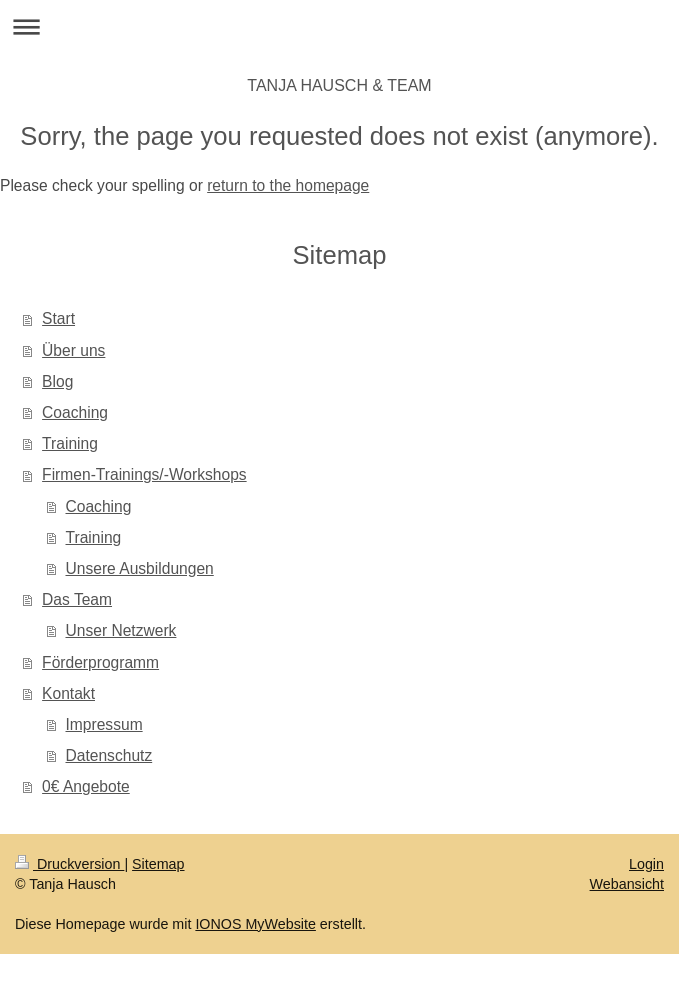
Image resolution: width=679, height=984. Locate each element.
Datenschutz (109, 755)
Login (646, 864)
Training (70, 443)
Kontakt (68, 693)
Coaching (75, 412)
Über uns (73, 350)
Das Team (77, 599)
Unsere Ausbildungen (140, 568)
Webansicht (627, 884)
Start (58, 318)
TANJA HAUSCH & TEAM (339, 85)
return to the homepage (288, 185)
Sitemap (158, 864)
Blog (57, 381)
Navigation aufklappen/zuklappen (339, 26)
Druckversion (69, 864)
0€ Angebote (86, 786)
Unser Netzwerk (121, 630)
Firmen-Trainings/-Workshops (144, 474)
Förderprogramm (100, 662)
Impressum (104, 724)
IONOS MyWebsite (255, 924)
